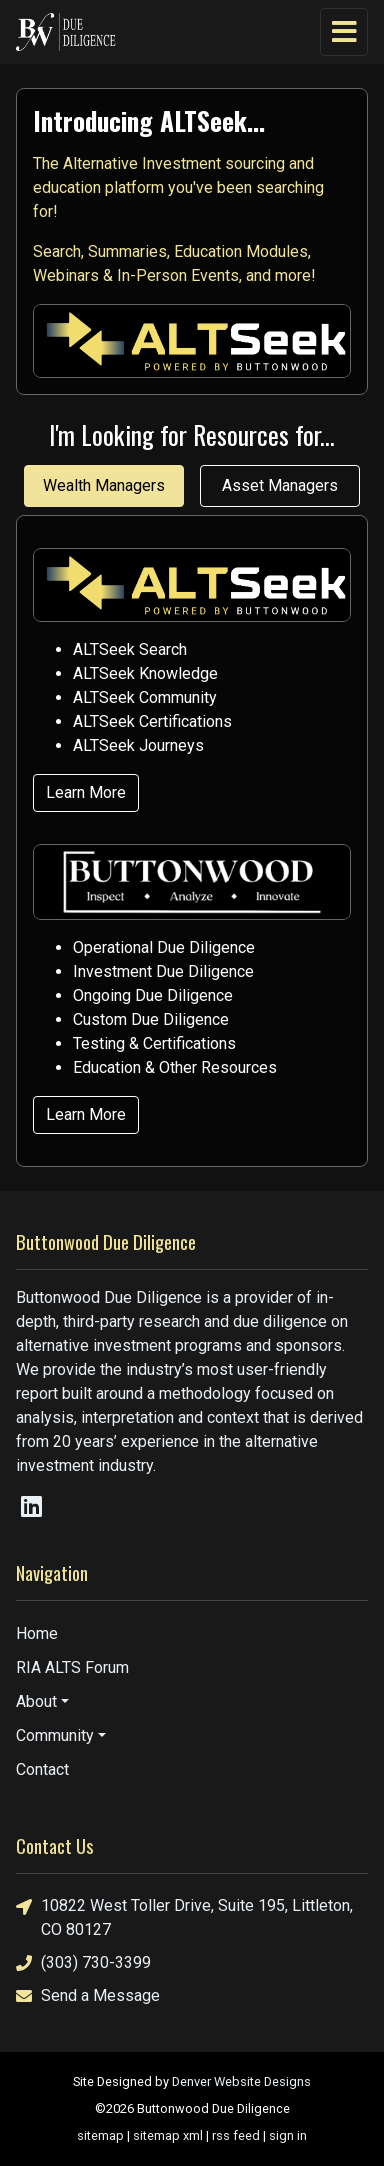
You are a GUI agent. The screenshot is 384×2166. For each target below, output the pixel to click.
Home (37, 1633)
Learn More (86, 792)
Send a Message (88, 1995)
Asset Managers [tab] (280, 485)
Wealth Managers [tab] (104, 485)
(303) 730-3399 (83, 1962)
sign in (288, 2135)
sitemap (100, 2135)
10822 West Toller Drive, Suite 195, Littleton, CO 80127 (184, 1916)
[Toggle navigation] (344, 32)
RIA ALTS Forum (72, 1667)
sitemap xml (168, 2135)
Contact (42, 1769)
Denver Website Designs (241, 2081)
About (36, 1701)
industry (125, 1465)
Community (55, 1735)
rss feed (236, 2135)
